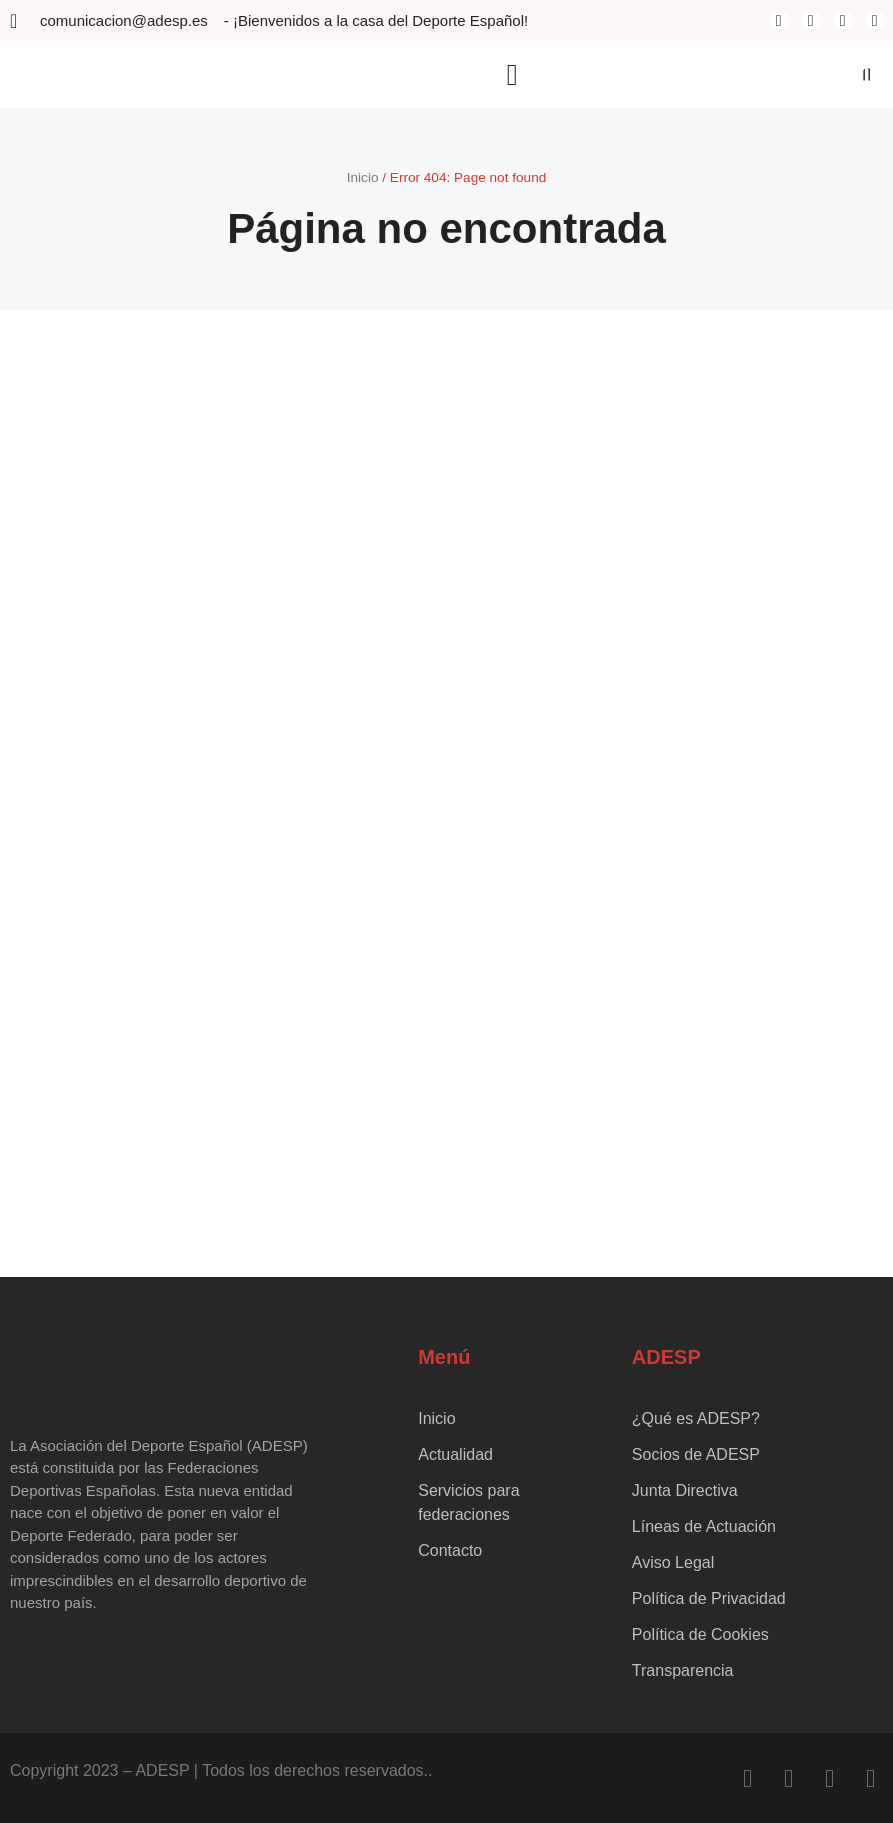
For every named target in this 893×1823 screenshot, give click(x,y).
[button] (512, 75)
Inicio (363, 177)
